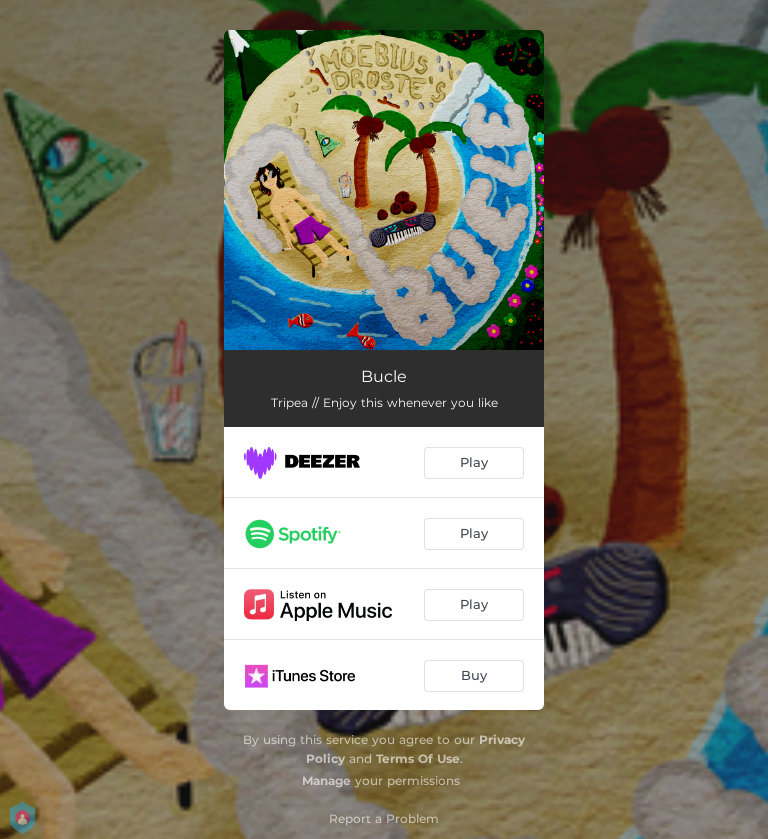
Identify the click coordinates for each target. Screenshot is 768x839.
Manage (326, 780)
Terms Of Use (418, 758)
